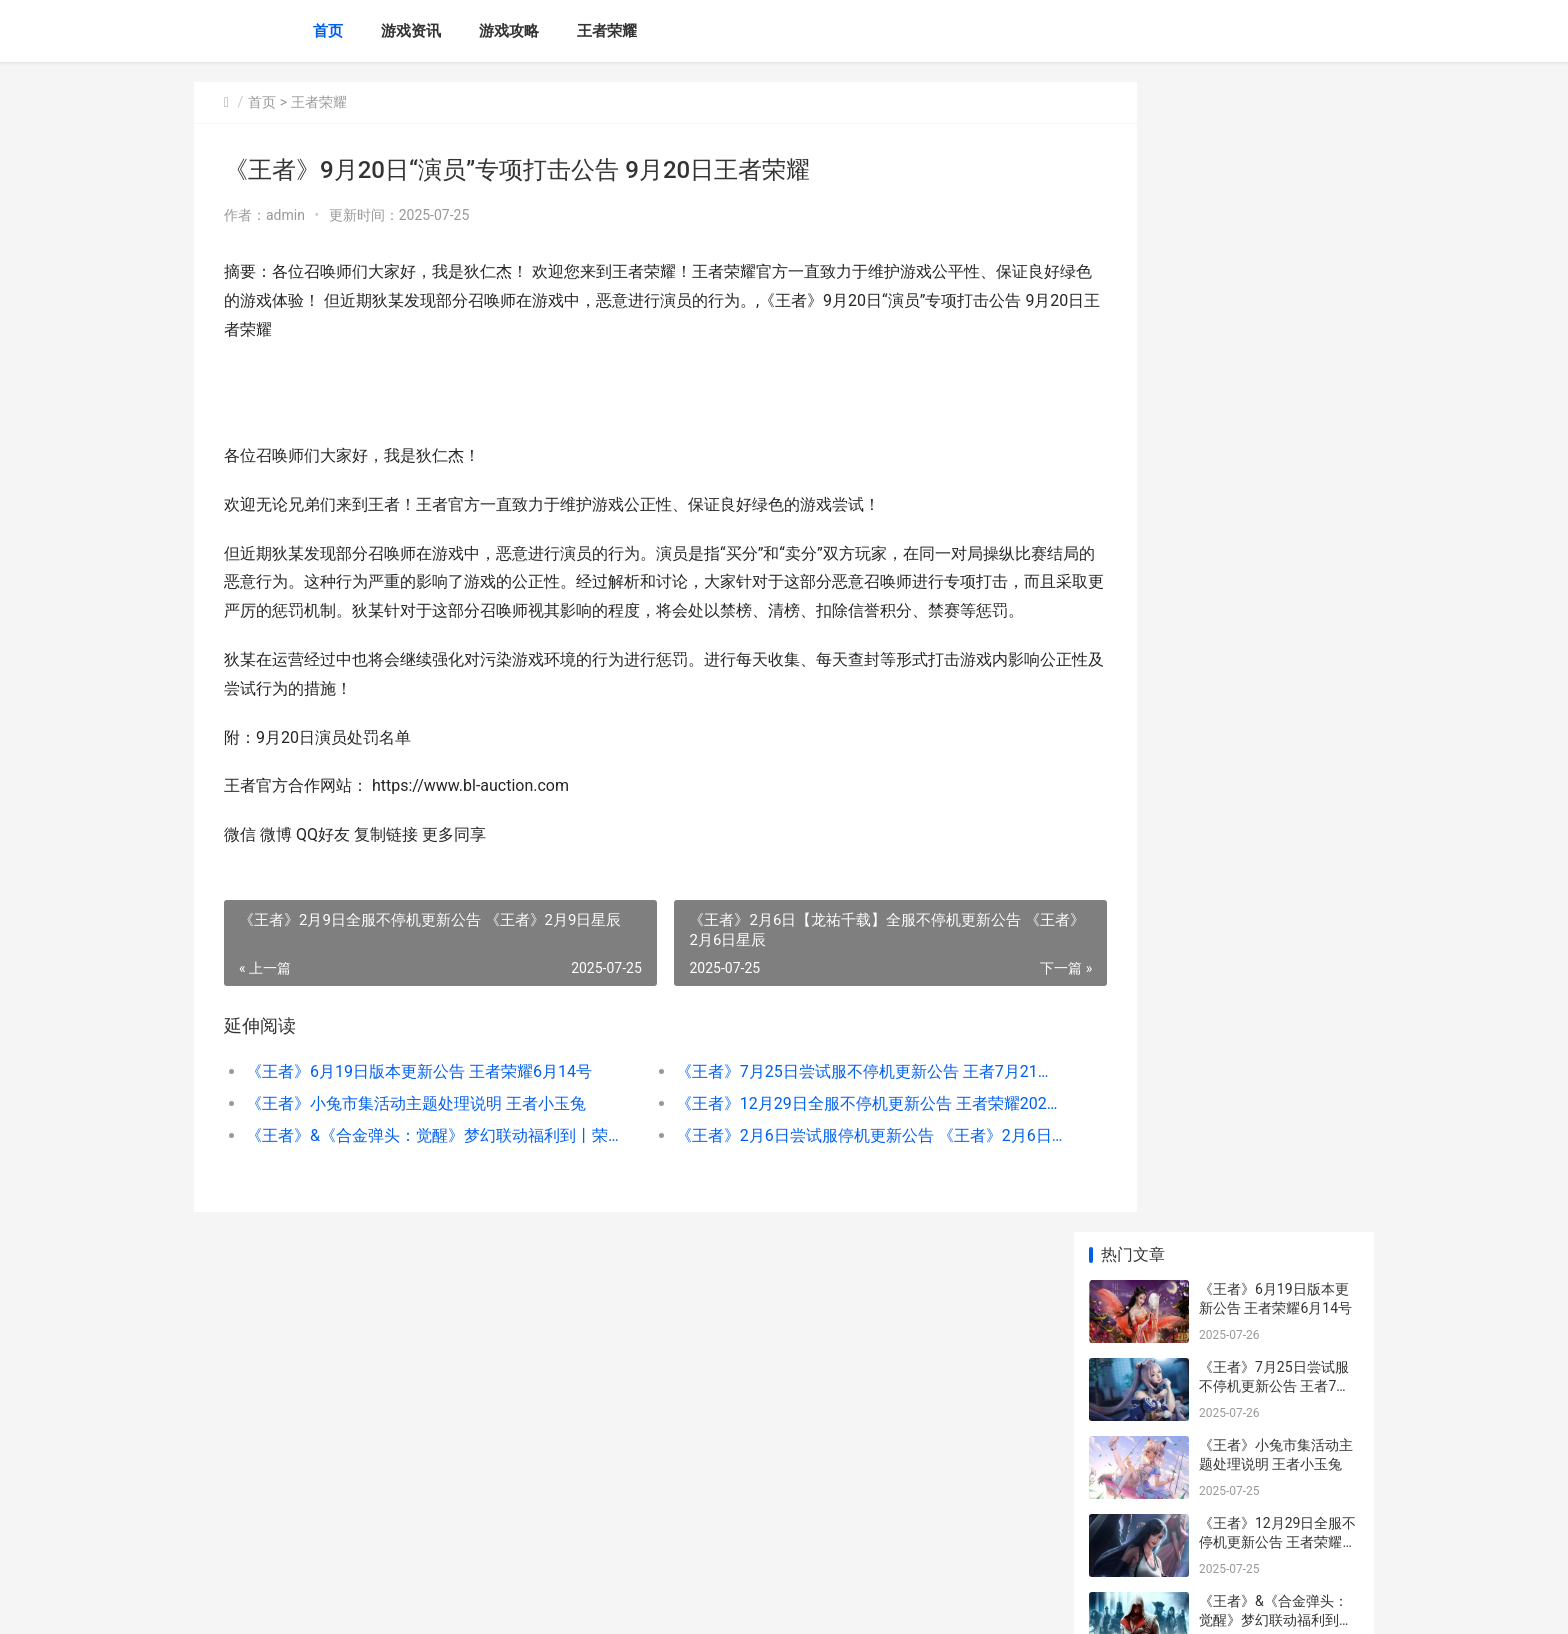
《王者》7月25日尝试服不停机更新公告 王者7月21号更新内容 (808, 1100)
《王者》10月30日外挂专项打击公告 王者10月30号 (1277, 694)
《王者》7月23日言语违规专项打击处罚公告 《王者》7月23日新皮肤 (1277, 928)
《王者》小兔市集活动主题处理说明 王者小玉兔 (416, 1132)
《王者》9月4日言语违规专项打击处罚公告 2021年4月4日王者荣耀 (1277, 1308)
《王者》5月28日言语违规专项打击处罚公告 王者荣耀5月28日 (1277, 1464)
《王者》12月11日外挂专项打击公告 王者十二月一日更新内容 (1277, 1152)
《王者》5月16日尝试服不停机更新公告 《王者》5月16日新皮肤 (1277, 1386)
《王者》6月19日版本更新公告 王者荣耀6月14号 (419, 1100)
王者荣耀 (607, 31)
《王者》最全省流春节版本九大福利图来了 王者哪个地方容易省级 (1277, 850)
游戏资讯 (411, 31)
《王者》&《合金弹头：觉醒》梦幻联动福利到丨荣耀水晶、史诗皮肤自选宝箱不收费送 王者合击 (420, 1164)
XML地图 (565, 1602)
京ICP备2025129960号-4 (471, 1602)
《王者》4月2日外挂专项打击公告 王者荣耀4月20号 (1277, 1230)
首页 (328, 31)
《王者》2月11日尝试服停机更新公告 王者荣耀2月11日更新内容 (1274, 772)
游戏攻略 (509, 31)
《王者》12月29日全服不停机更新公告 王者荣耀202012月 (808, 1132)
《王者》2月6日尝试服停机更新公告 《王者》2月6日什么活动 (808, 1164)
